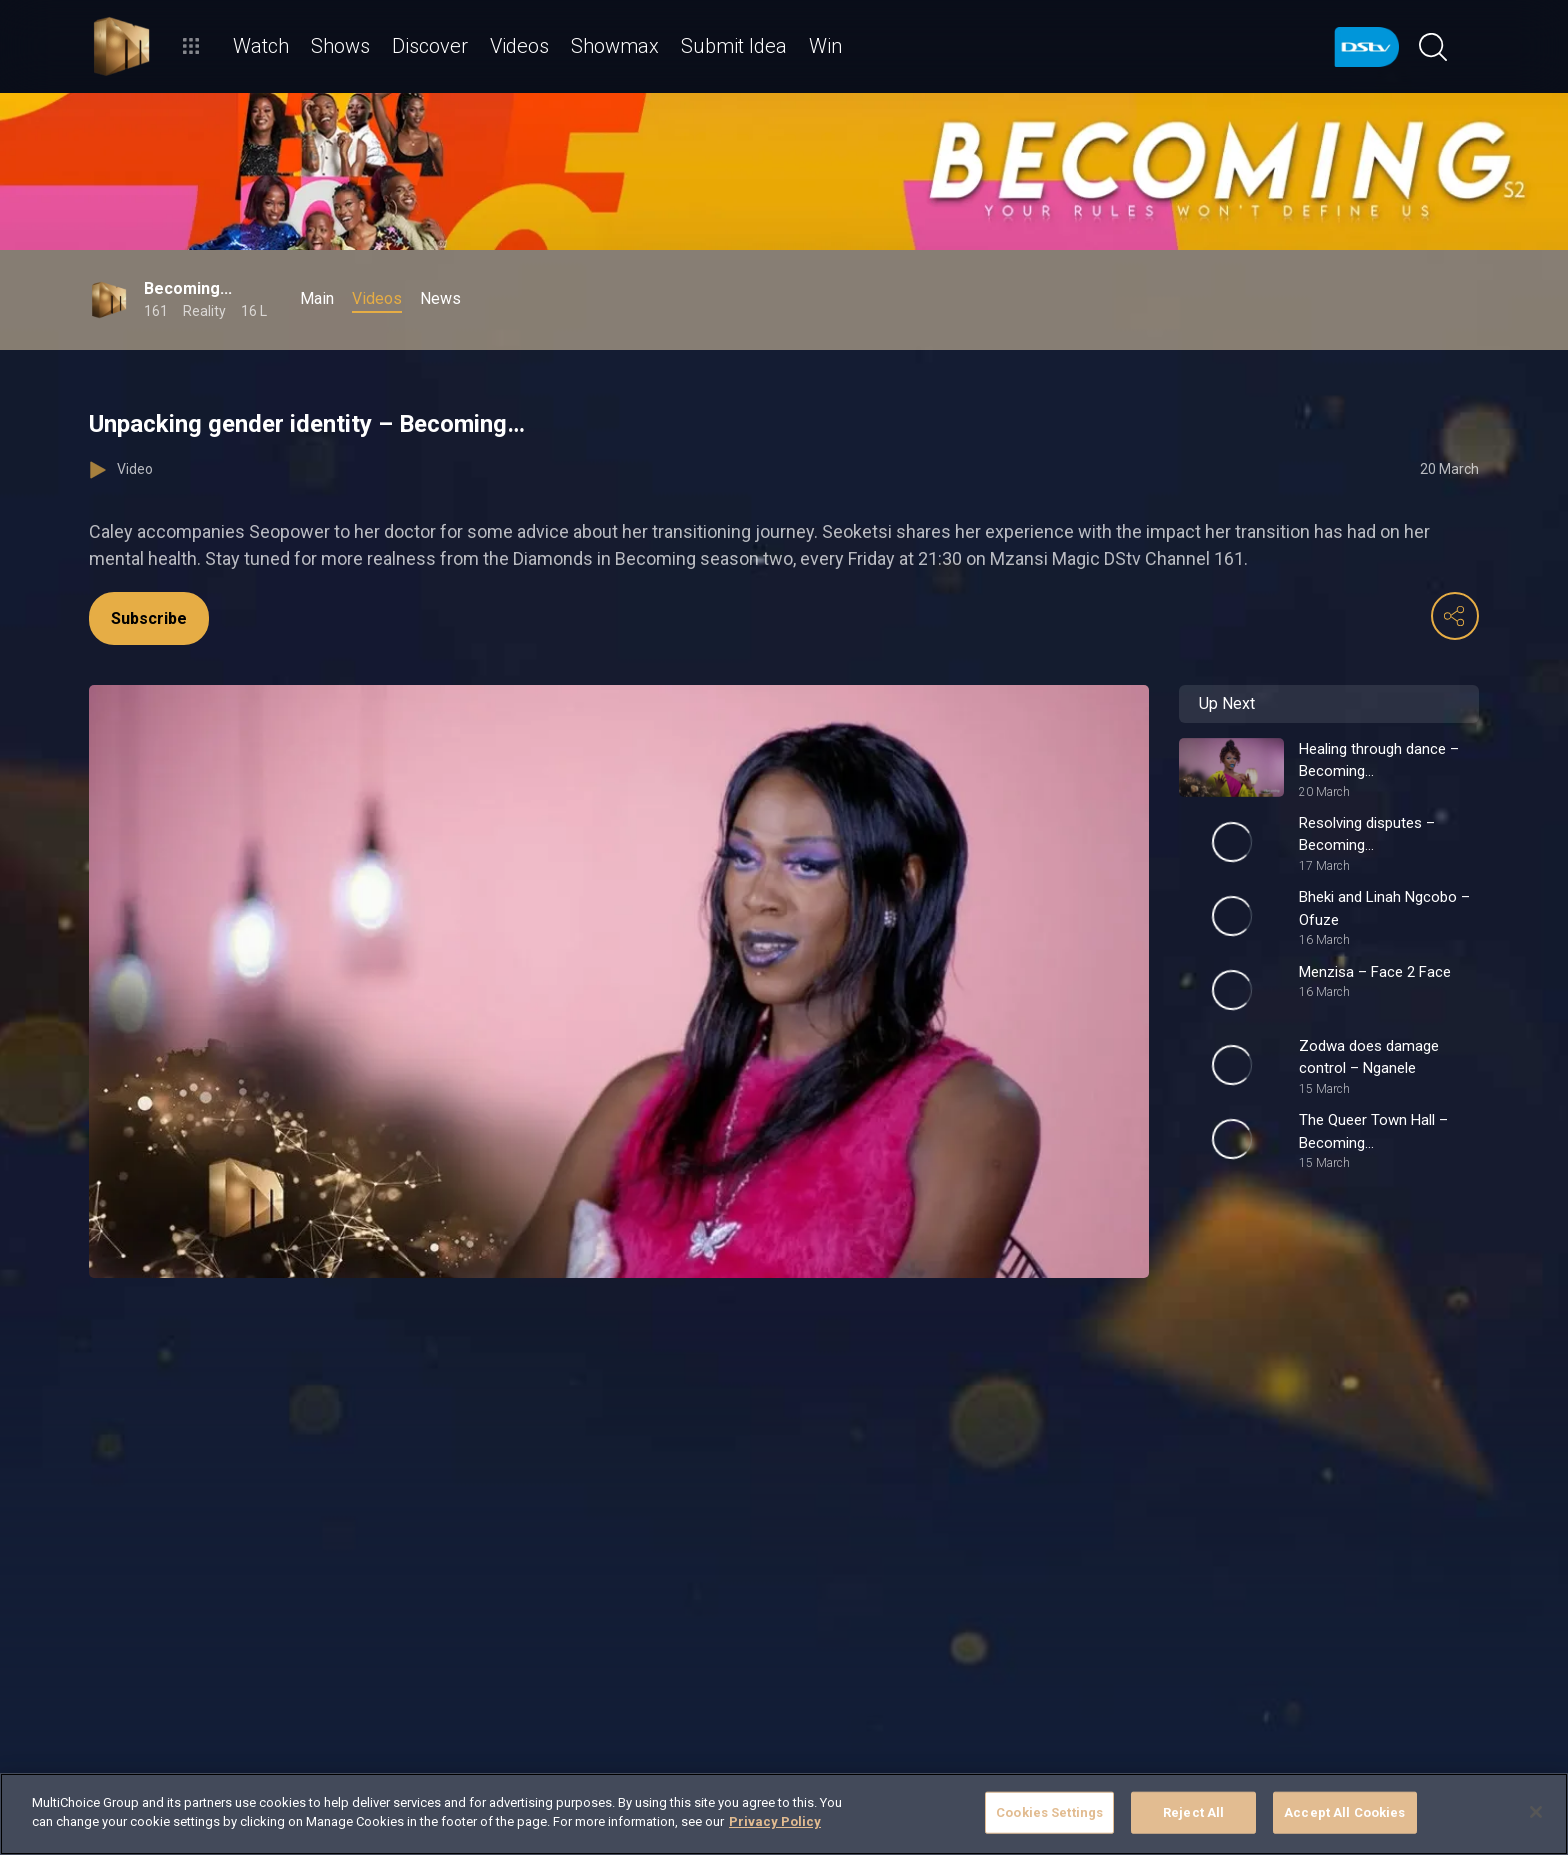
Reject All (1193, 1812)
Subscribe (149, 618)
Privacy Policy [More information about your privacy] (775, 1821)
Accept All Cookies (1344, 1812)
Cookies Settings (1049, 1812)
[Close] (1536, 1812)
